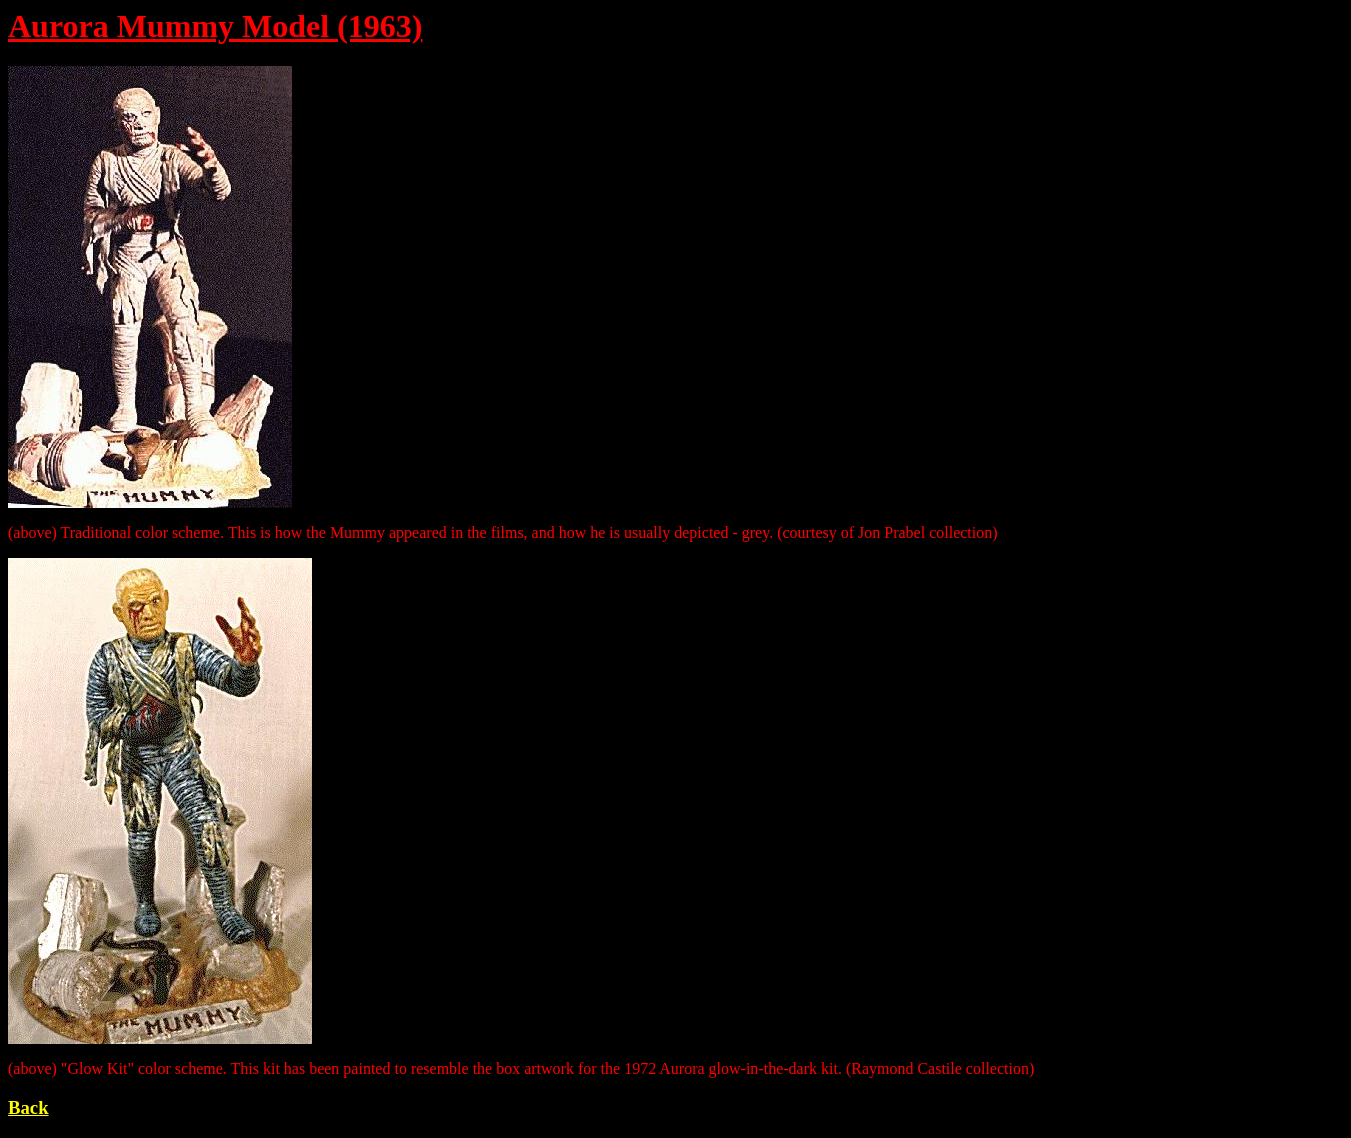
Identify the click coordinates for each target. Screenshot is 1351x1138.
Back (28, 1107)
